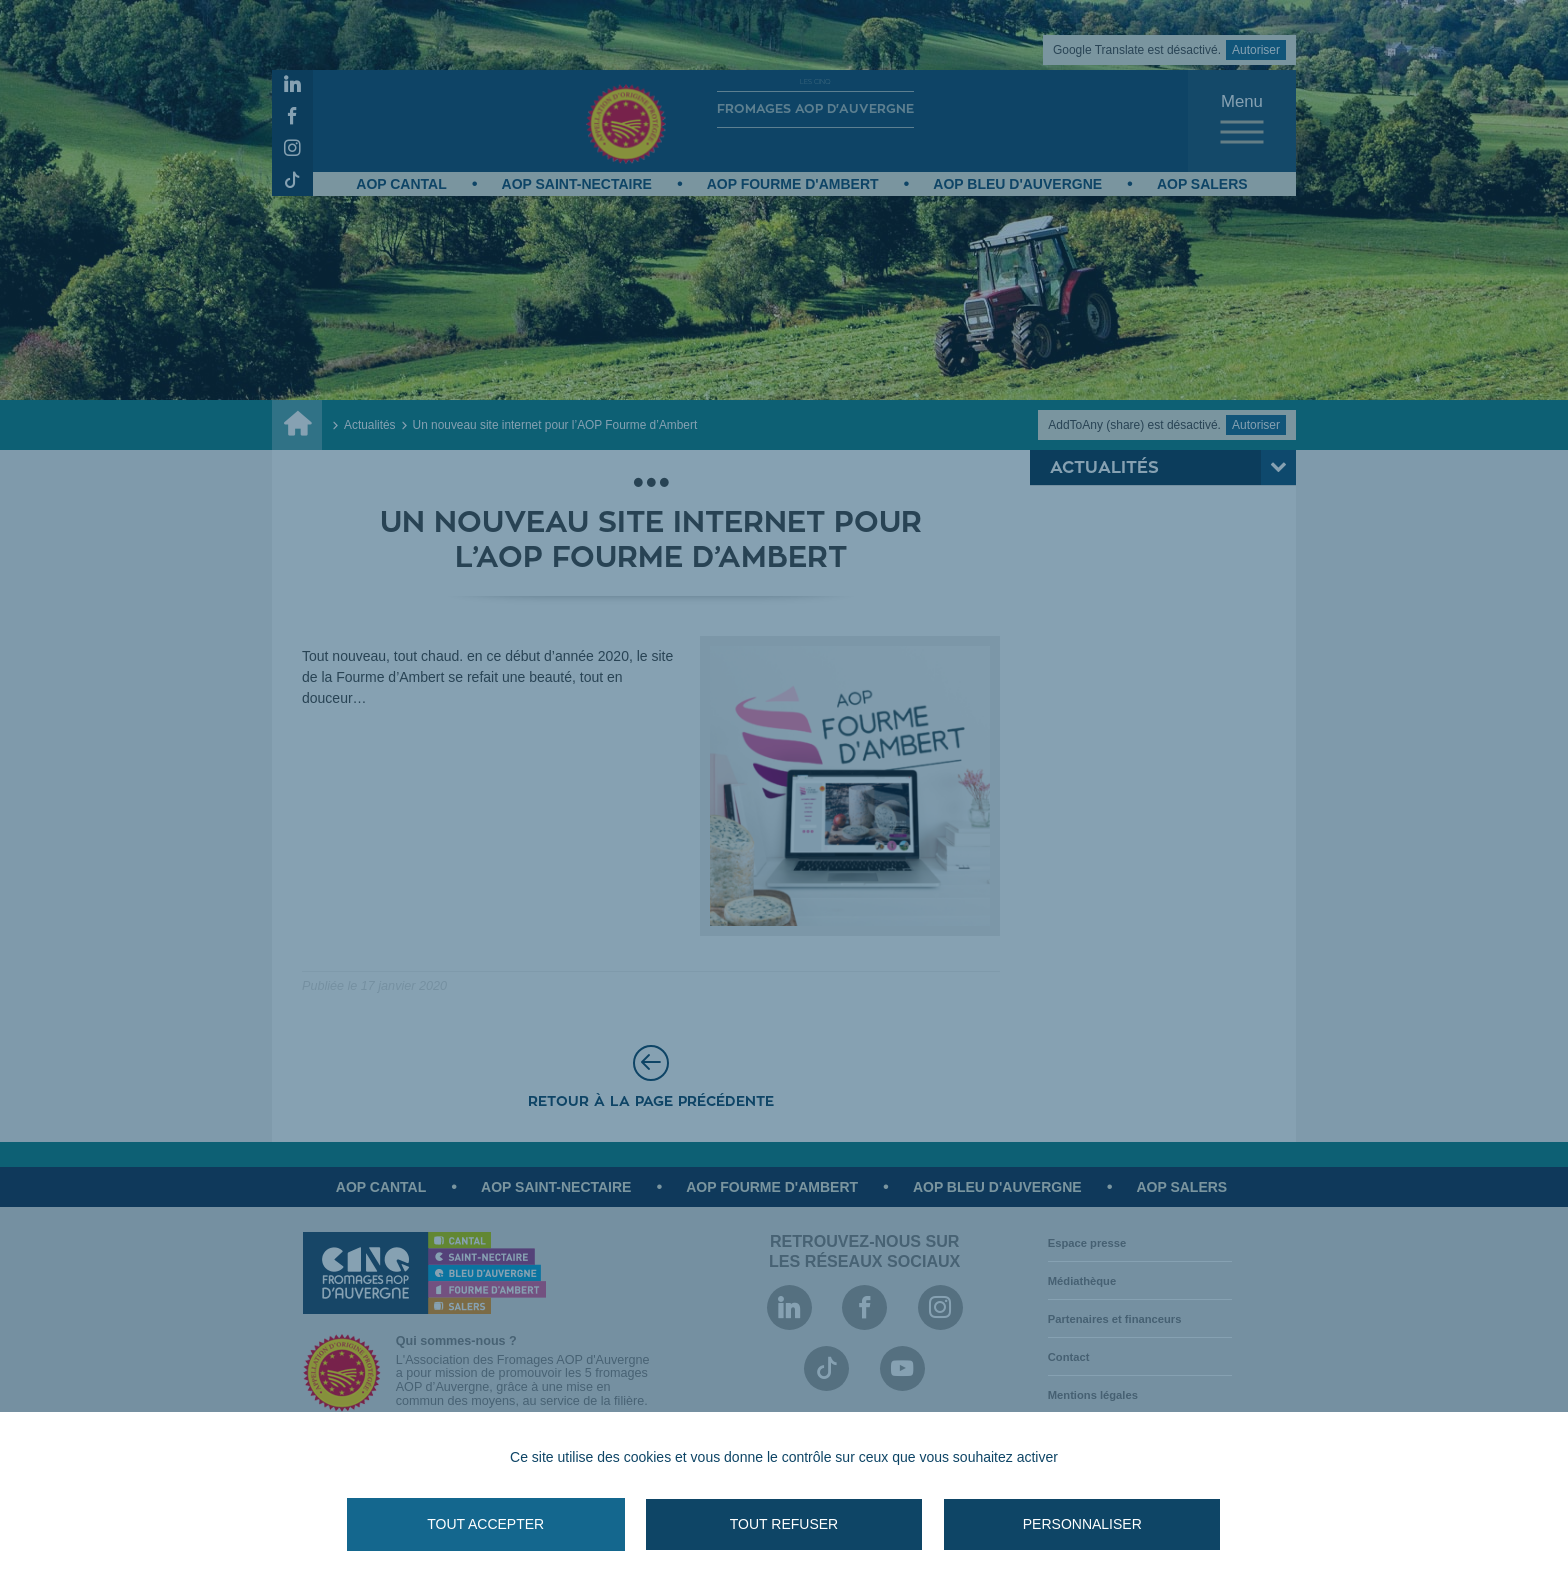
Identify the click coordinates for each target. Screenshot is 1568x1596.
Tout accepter (514, 1524)
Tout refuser (784, 1524)
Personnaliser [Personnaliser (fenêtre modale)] (1053, 1524)
